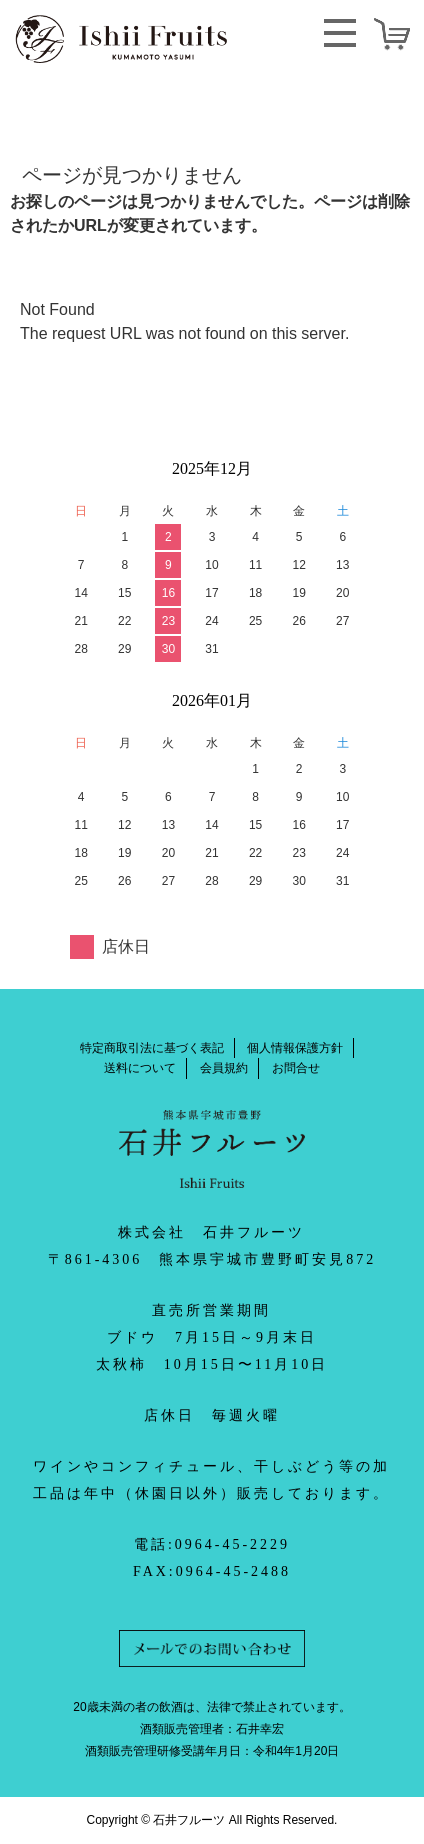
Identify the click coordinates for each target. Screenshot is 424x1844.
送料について (140, 1068)
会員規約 (224, 1068)
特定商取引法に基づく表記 (152, 1048)
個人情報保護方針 (295, 1048)
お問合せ (296, 1068)
